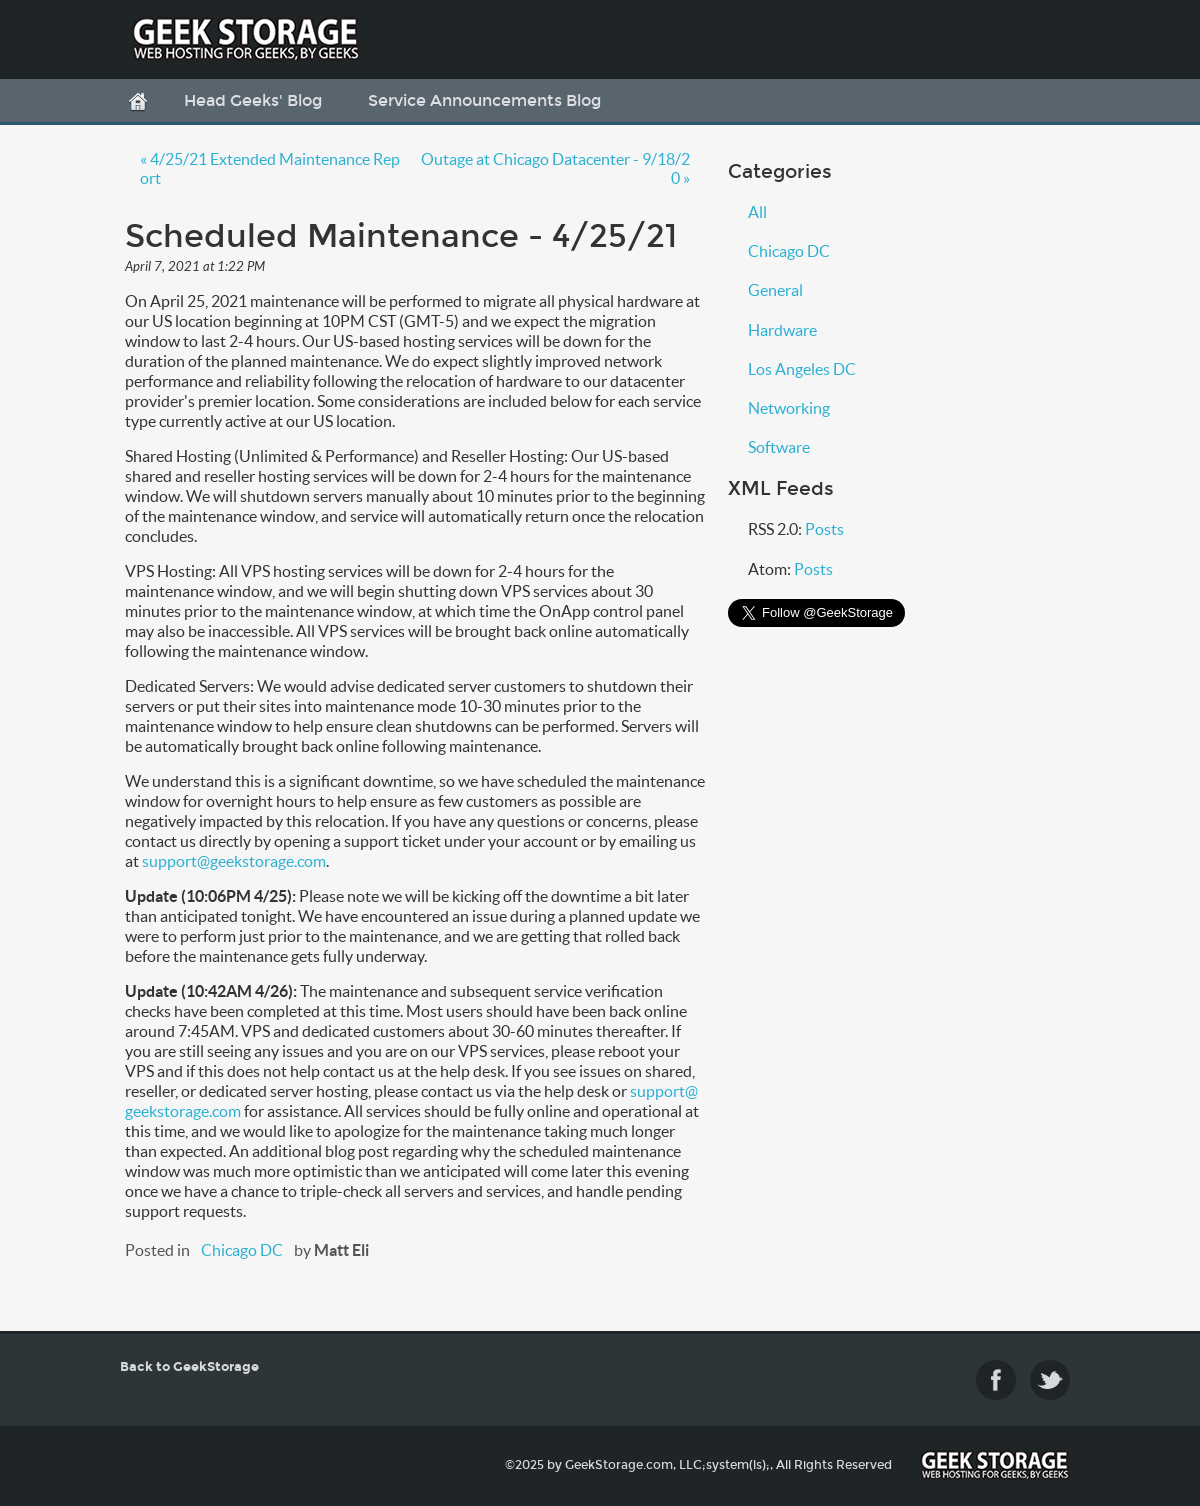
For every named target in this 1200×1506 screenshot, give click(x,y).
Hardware (782, 330)
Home (138, 102)
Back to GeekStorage (189, 1367)
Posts (824, 529)
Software (779, 447)
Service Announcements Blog (484, 100)
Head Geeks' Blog (253, 100)
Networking (789, 408)
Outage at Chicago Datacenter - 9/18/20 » (555, 168)
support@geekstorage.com (234, 861)
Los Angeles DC (802, 369)
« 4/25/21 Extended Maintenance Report (270, 168)
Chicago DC (242, 1250)
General (775, 290)
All (757, 212)
